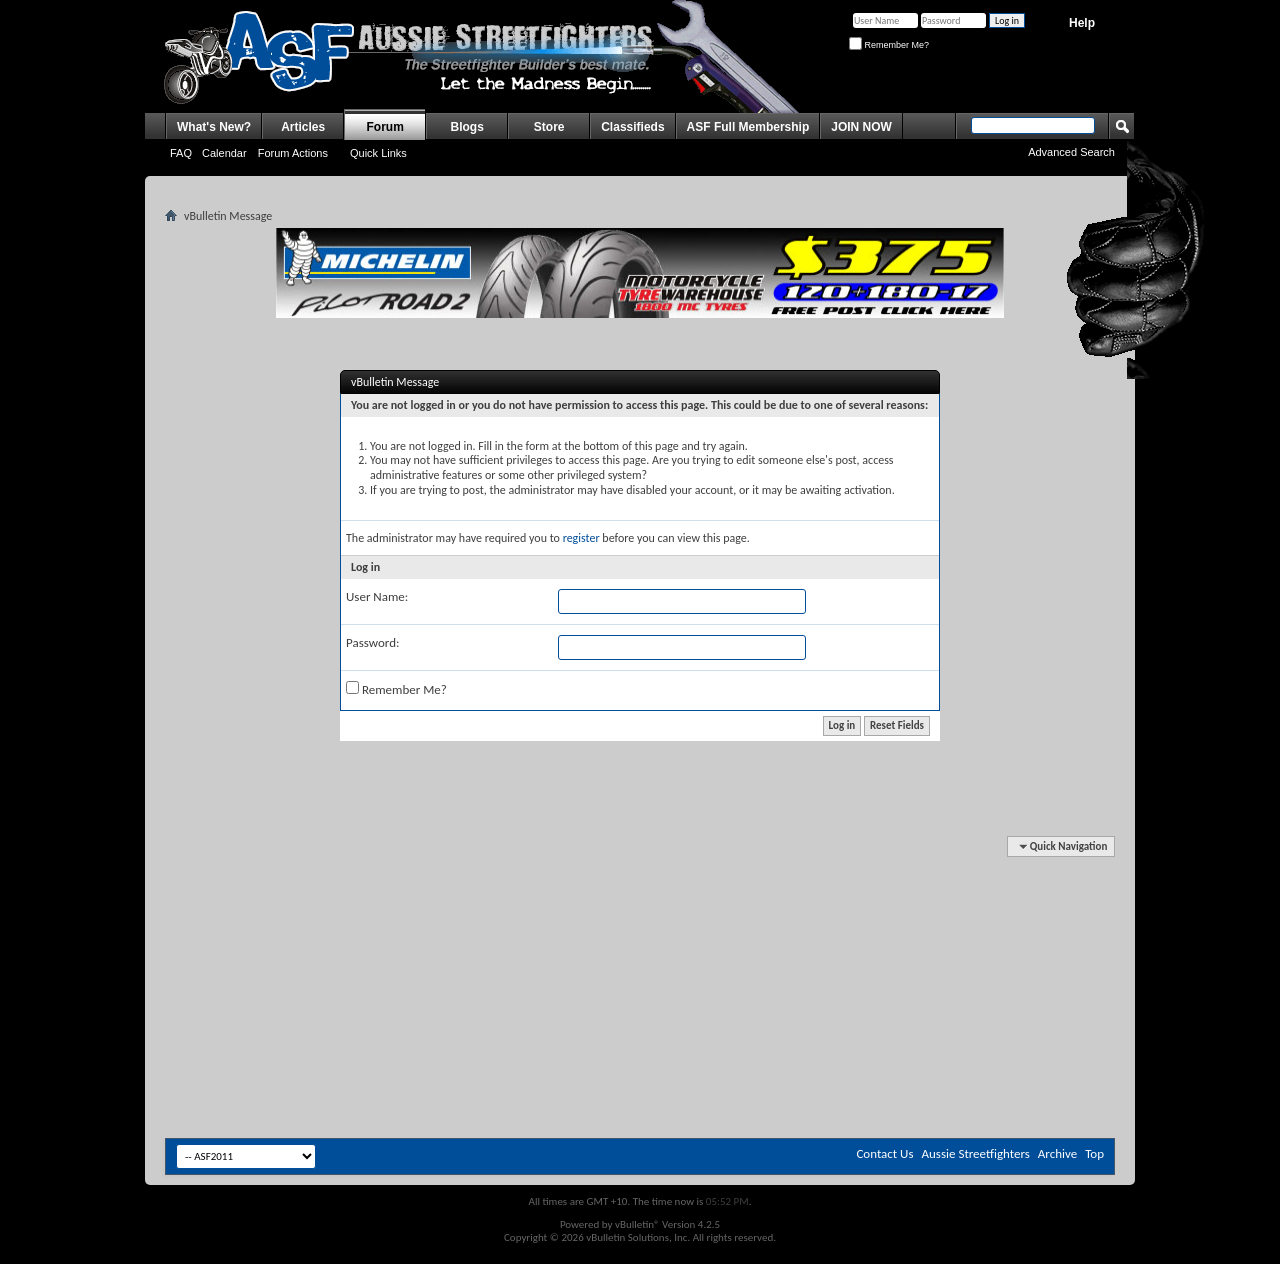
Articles (303, 127)
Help (1082, 23)
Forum (385, 127)
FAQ (181, 153)
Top (1094, 1153)
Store (549, 127)
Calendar (224, 153)
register (581, 538)
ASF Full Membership (748, 127)
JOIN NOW (861, 127)
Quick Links (378, 153)
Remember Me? (889, 45)
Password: (372, 642)
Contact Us (884, 1153)
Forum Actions (293, 153)
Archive (1057, 1153)
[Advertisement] (640, 898)
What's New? (214, 127)
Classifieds (632, 127)
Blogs (467, 127)
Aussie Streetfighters (976, 1153)
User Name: (377, 596)
